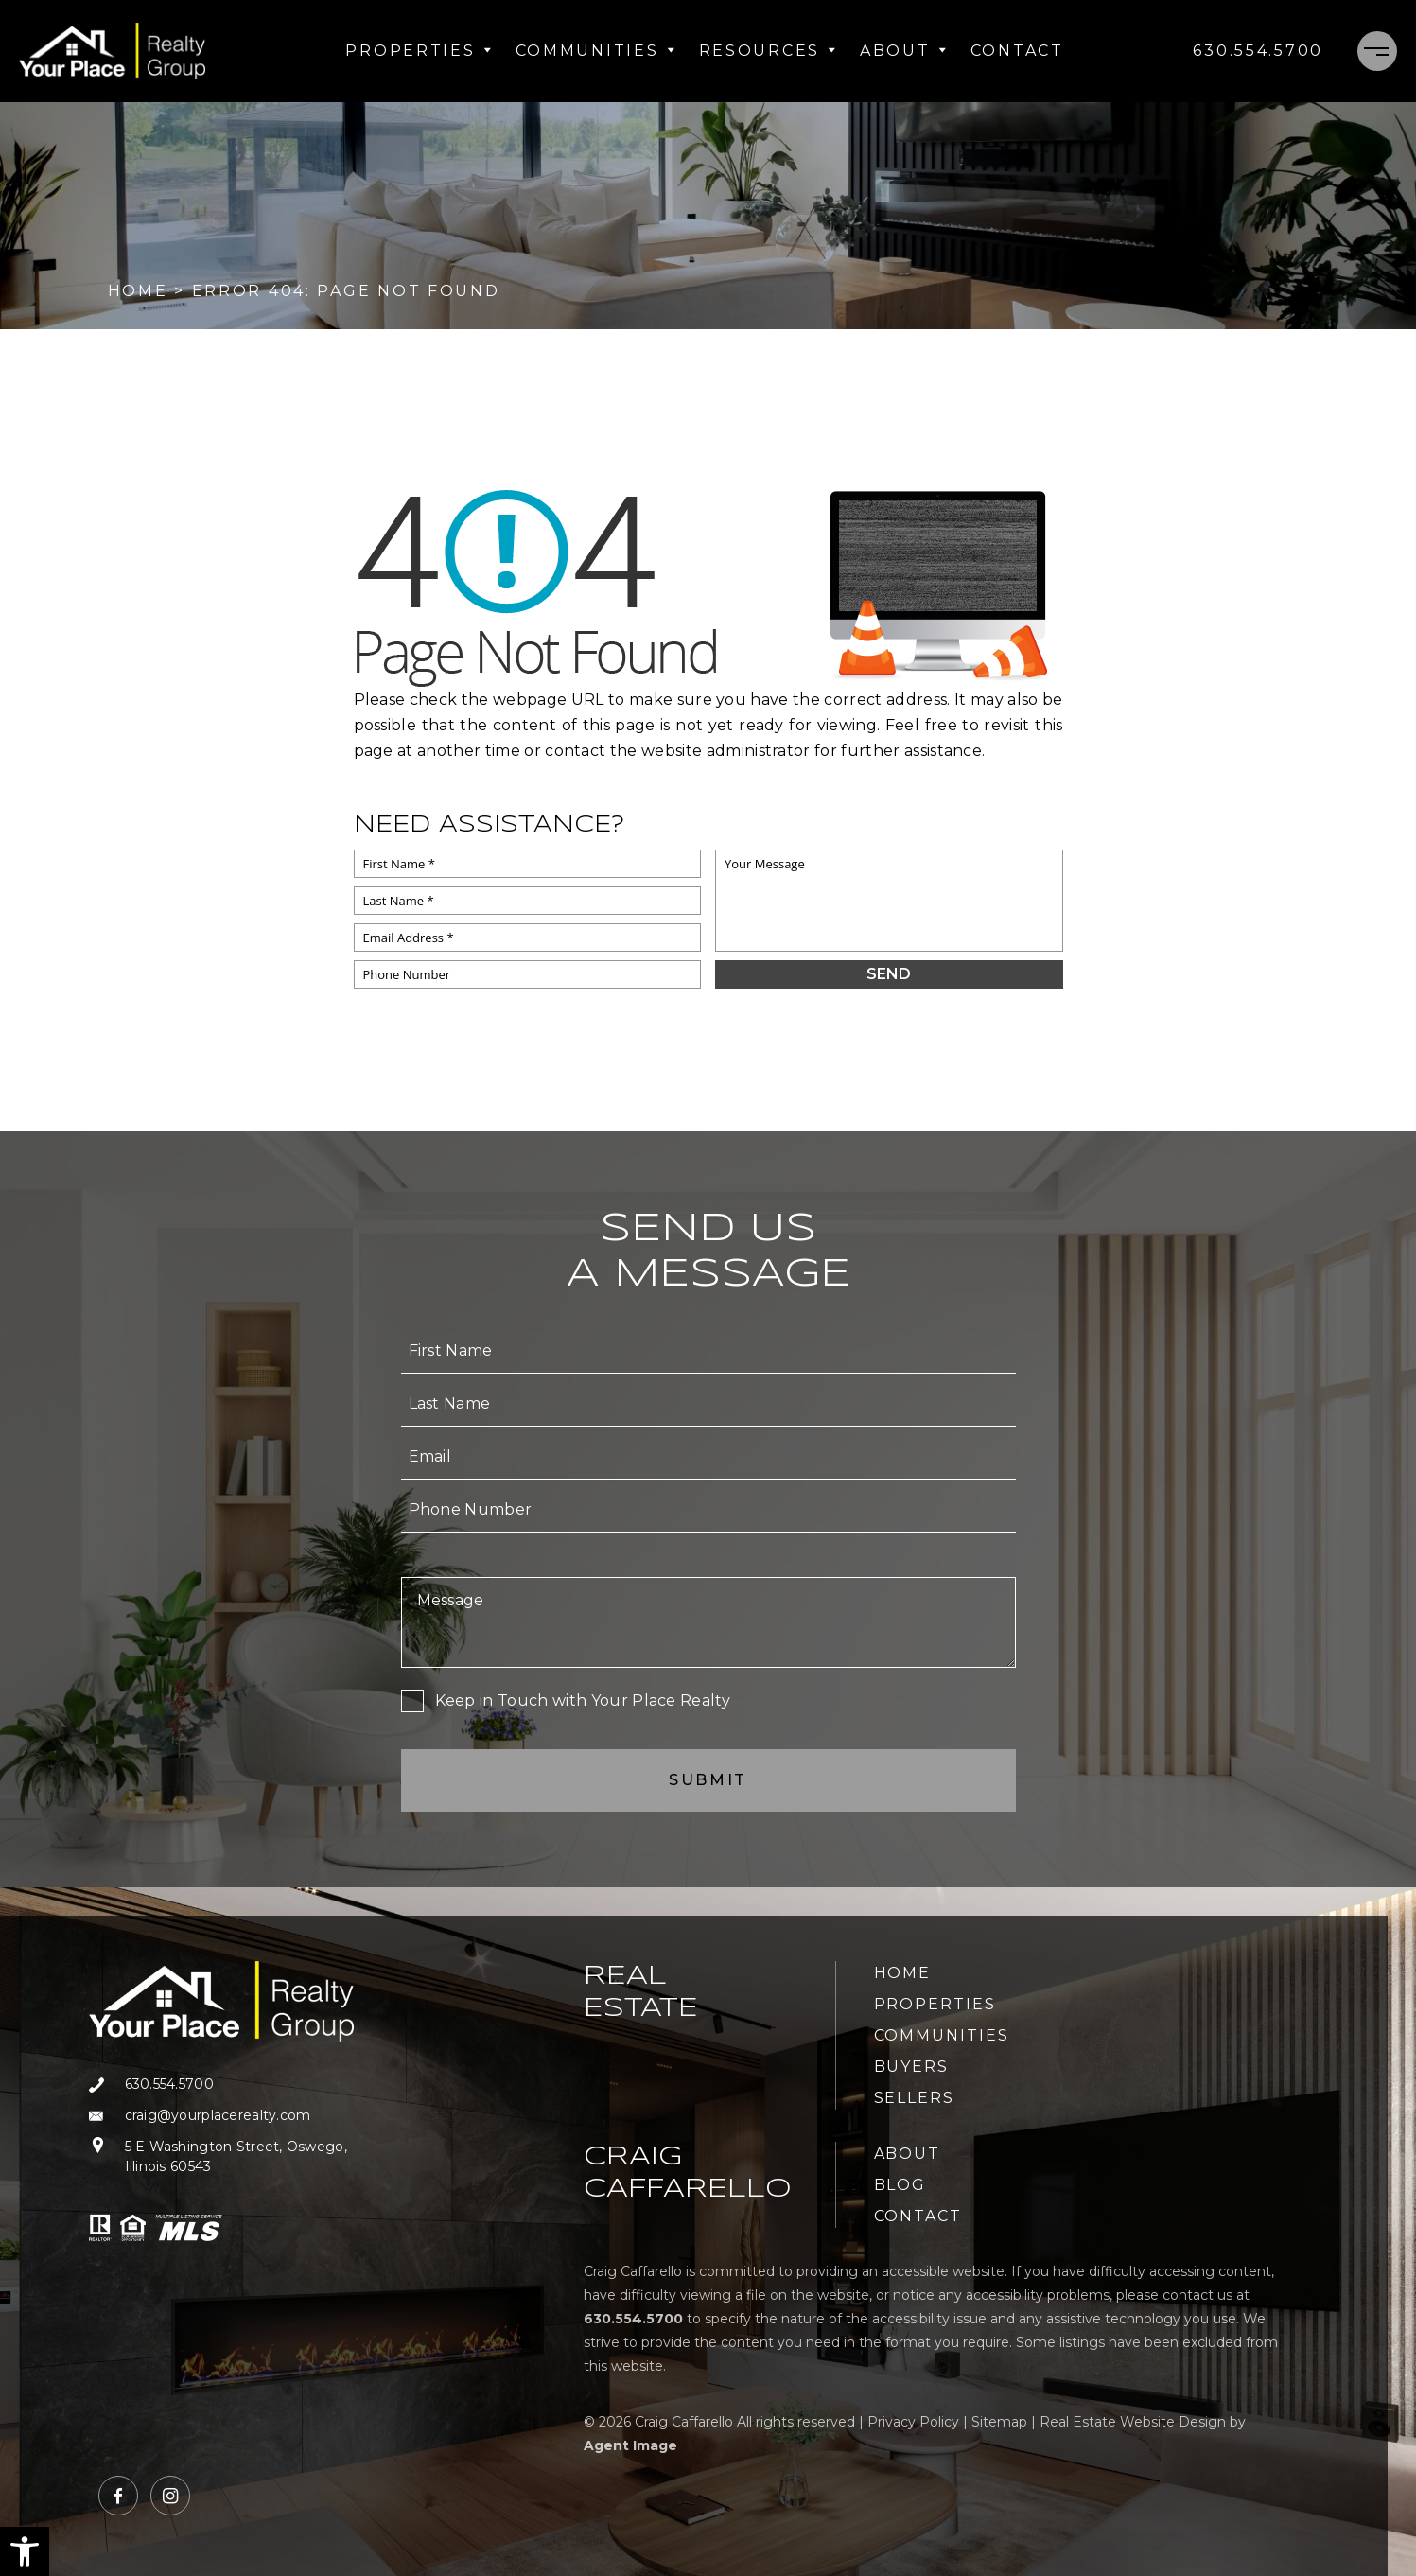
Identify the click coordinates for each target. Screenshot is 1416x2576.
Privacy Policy (913, 2421)
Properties (418, 51)
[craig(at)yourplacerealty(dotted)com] (221, 2116)
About (904, 51)
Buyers (912, 2067)
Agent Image (630, 2445)
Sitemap (999, 2421)
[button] (24, 2551)
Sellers (914, 2098)
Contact (1017, 51)
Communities (596, 51)
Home (903, 1973)
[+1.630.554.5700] (1258, 51)
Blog (900, 2185)
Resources (768, 51)
